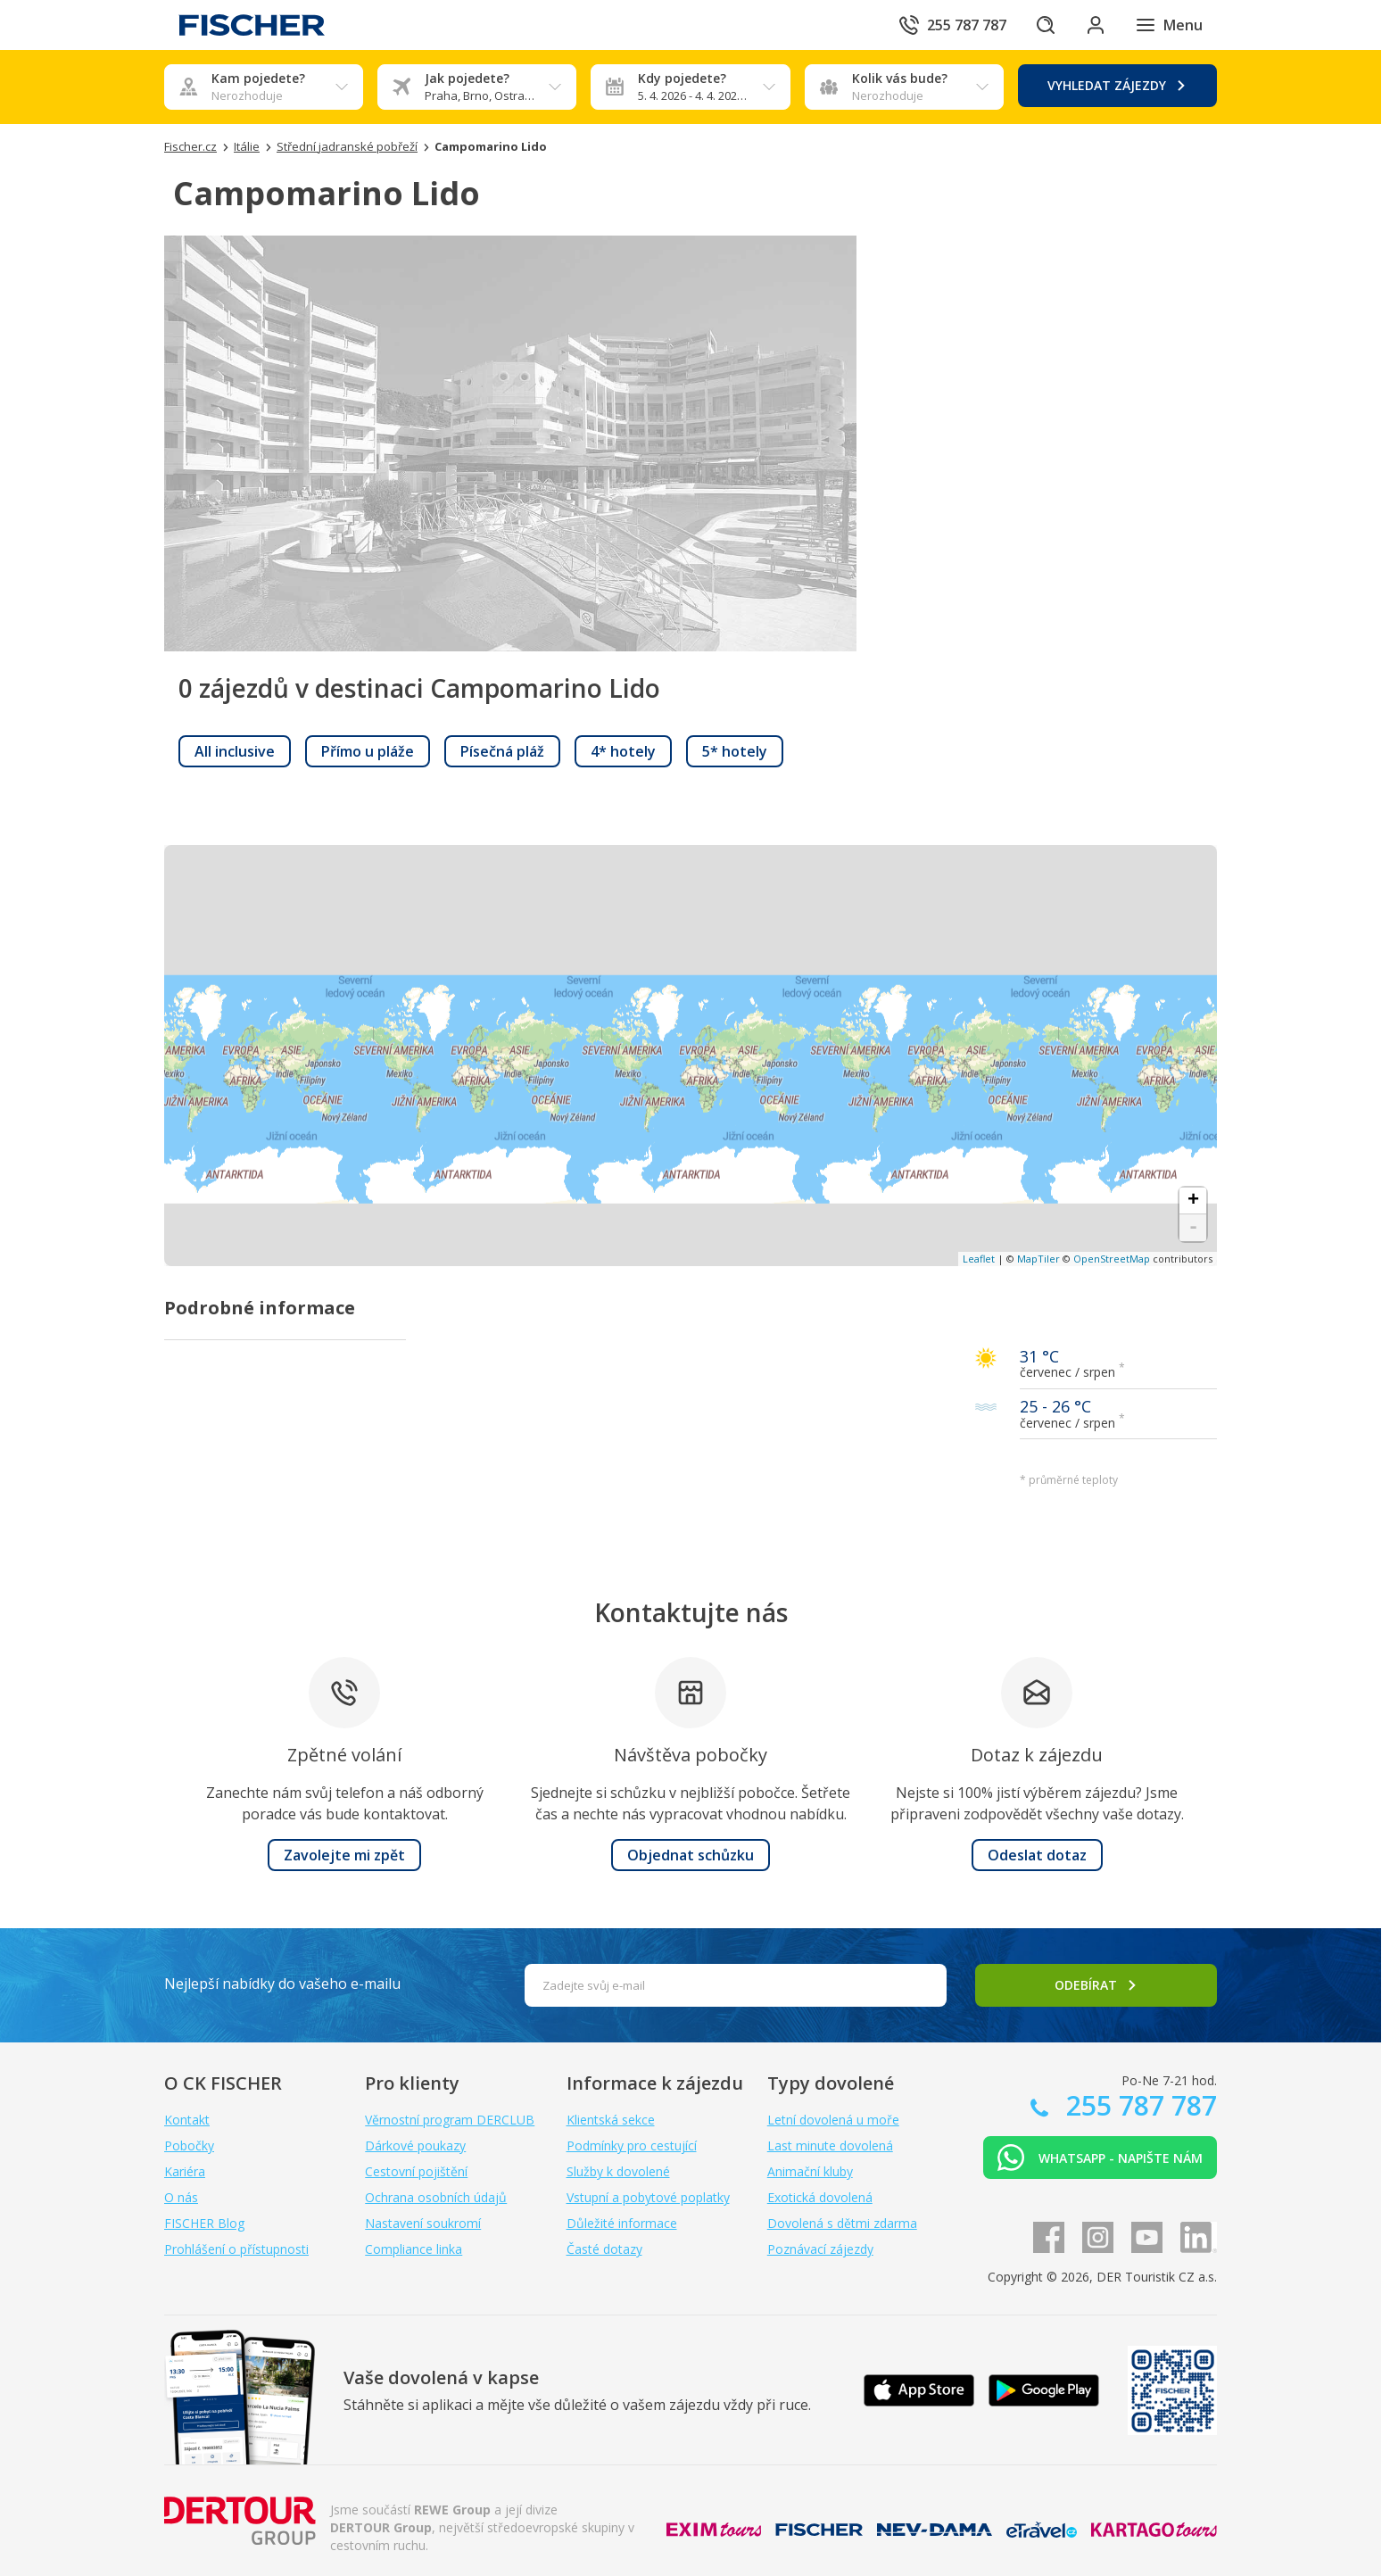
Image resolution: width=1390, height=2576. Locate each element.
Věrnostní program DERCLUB (449, 2119)
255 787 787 (1138, 2105)
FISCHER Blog (204, 2223)
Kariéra (184, 2171)
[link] (234, 751)
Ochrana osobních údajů (436, 2197)
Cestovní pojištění (416, 2171)
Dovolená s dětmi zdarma (842, 2223)
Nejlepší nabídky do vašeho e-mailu (282, 1983)
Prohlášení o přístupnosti (236, 2249)
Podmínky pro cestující (632, 2145)
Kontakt (187, 2119)
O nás (181, 2197)
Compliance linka (413, 2249)
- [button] (1193, 1227)
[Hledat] (1045, 25)
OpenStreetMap (1111, 1258)
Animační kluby (810, 2171)
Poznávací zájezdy (820, 2249)
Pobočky (189, 2145)
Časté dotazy (604, 2249)
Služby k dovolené (618, 2171)
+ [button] (1193, 1201)
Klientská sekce (611, 2119)
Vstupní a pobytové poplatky (648, 2197)
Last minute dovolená (830, 2145)
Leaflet (979, 1258)
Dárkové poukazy (415, 2145)
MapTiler (1038, 1258)
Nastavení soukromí (423, 2223)
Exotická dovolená (820, 2197)
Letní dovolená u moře (833, 2119)
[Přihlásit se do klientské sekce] (1095, 25)
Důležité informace (622, 2223)
